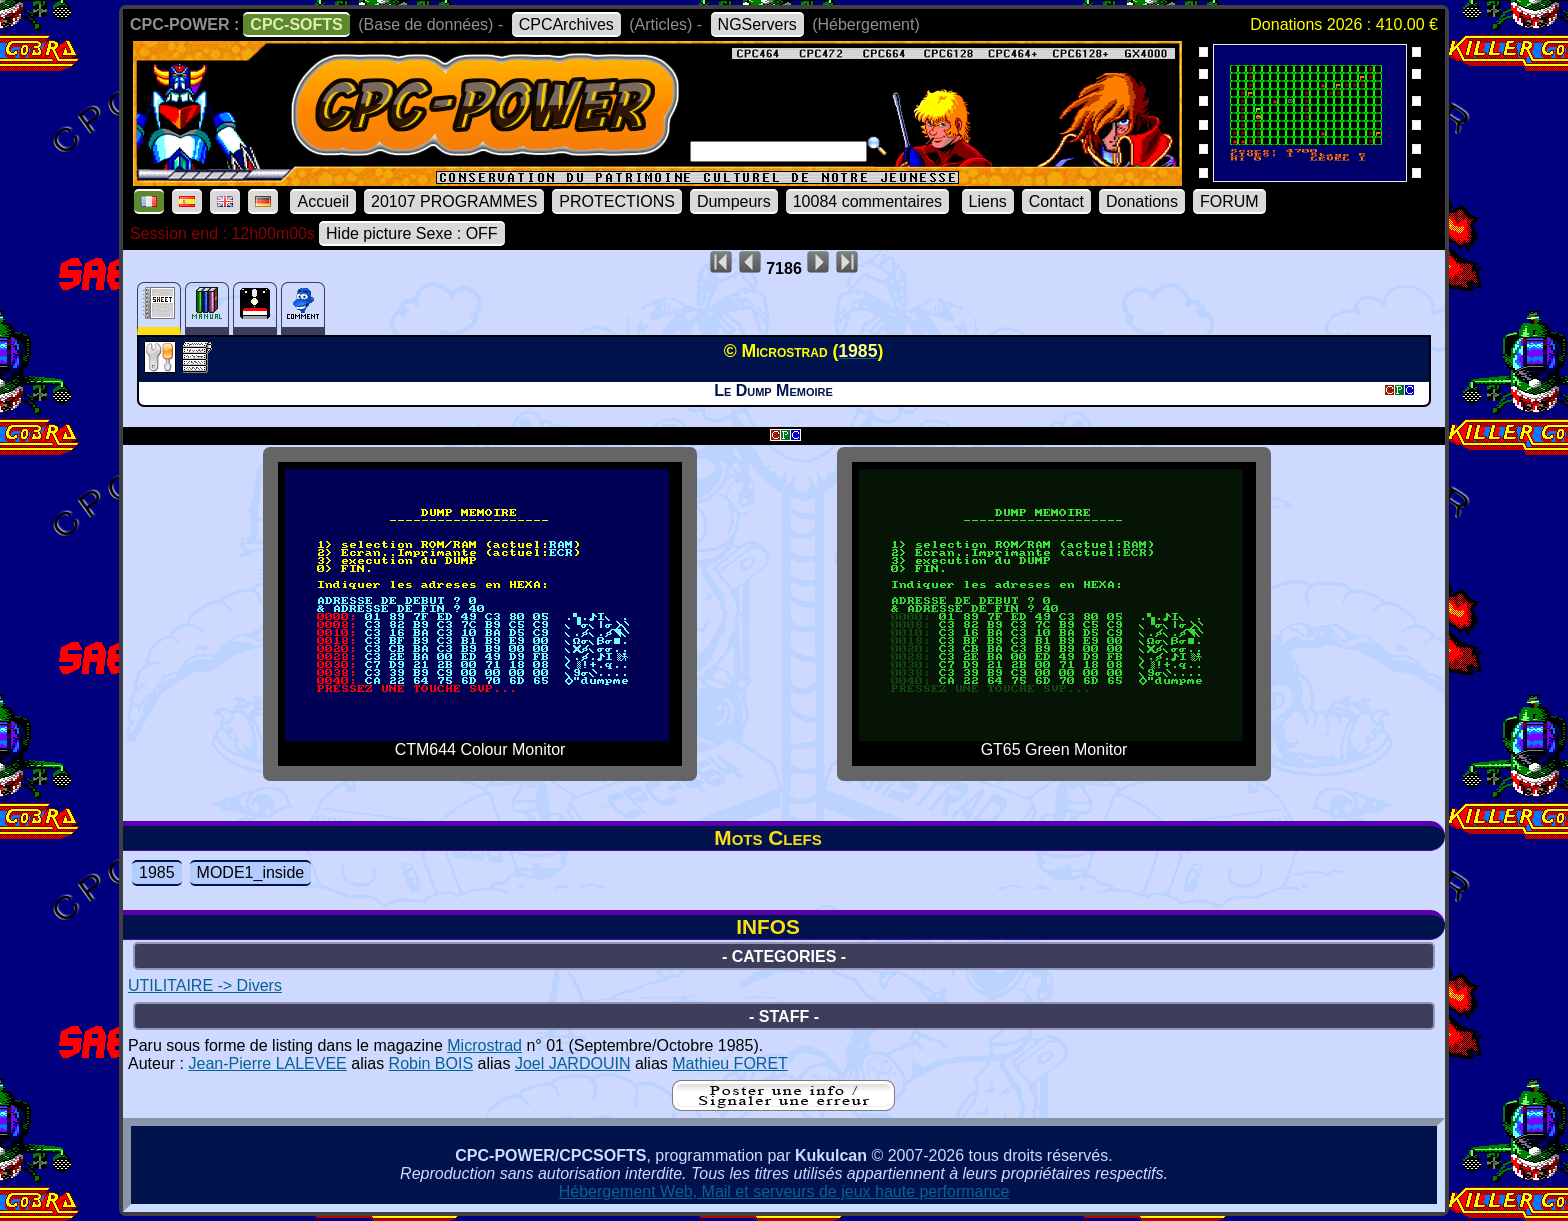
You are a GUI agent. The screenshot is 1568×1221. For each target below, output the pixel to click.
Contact (1056, 201)
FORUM (1229, 201)
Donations (1142, 201)
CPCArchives (566, 24)
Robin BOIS (431, 1063)
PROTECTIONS (617, 201)
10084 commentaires (867, 201)
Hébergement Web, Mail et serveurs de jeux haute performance (784, 1191)
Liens (988, 201)
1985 (157, 872)
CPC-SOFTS (296, 24)
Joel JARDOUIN (573, 1063)
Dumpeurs (734, 201)
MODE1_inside (251, 872)
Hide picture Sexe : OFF (412, 233)
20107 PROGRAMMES (454, 201)
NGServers (757, 24)
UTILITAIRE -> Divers (205, 985)
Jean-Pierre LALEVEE (267, 1063)
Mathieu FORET (730, 1063)
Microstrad (484, 1045)
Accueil (323, 201)
